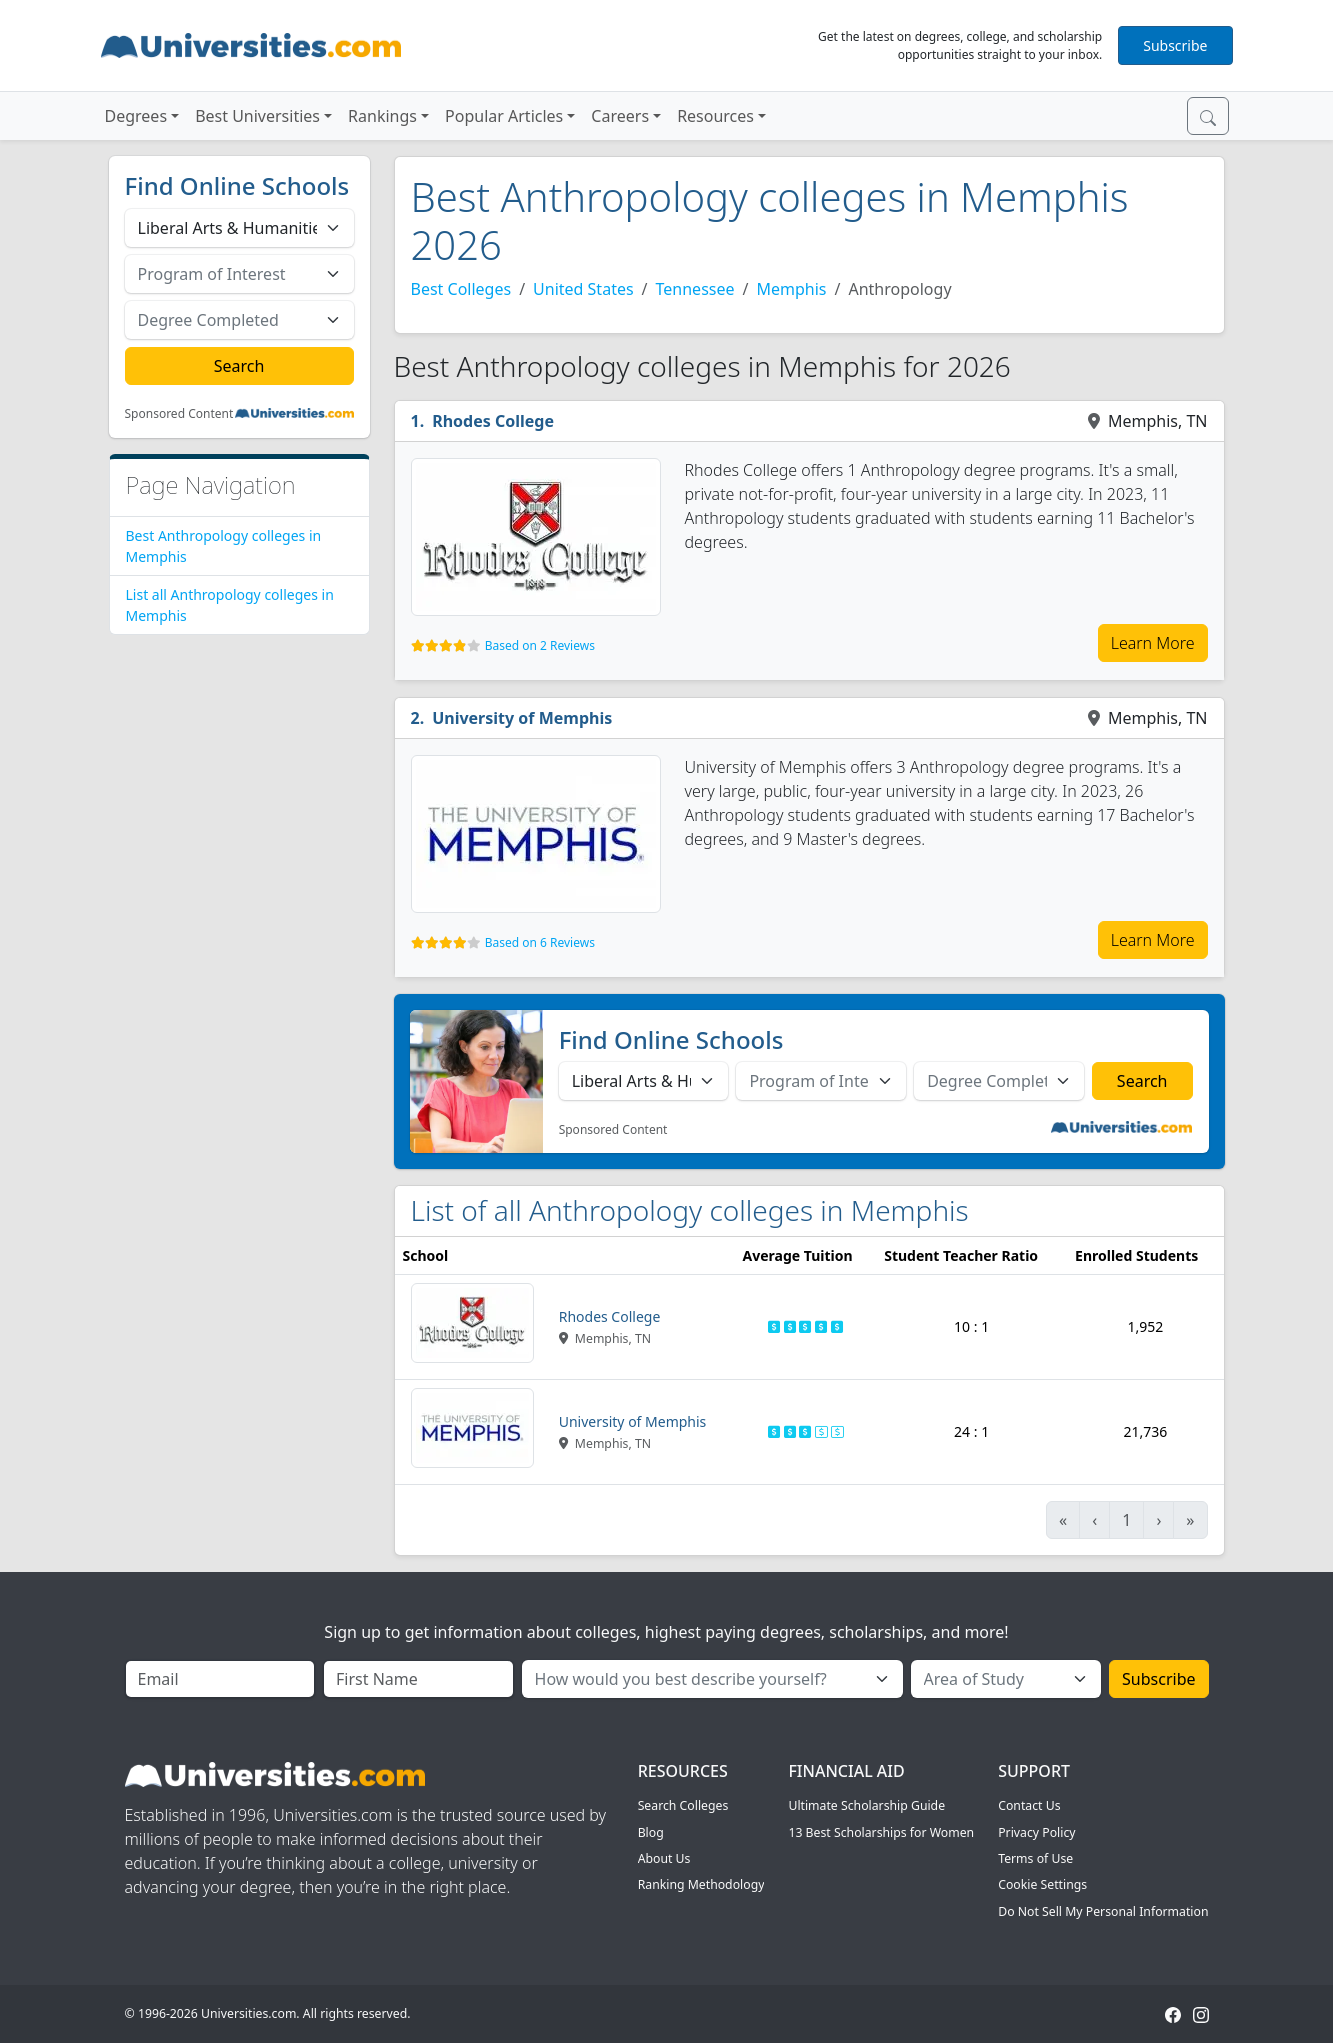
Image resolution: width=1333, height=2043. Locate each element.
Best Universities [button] (257, 116)
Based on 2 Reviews (540, 645)
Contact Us (1029, 1805)
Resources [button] (715, 116)
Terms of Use (1035, 1858)
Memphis (791, 289)
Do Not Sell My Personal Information (1103, 1911)
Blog (651, 1832)
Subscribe (1175, 45)
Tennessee (695, 289)
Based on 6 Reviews (540, 942)
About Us (664, 1858)
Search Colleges (683, 1805)
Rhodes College (493, 421)
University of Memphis (522, 718)
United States (583, 289)
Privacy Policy (1036, 1832)
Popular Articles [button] (504, 116)
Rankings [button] (382, 116)
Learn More (1153, 643)
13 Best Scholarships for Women (881, 1832)
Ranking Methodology (701, 1884)
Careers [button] (620, 116)
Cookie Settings (1042, 1884)
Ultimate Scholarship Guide (866, 1805)
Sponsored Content (179, 414)
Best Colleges (461, 289)
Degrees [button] (136, 116)
